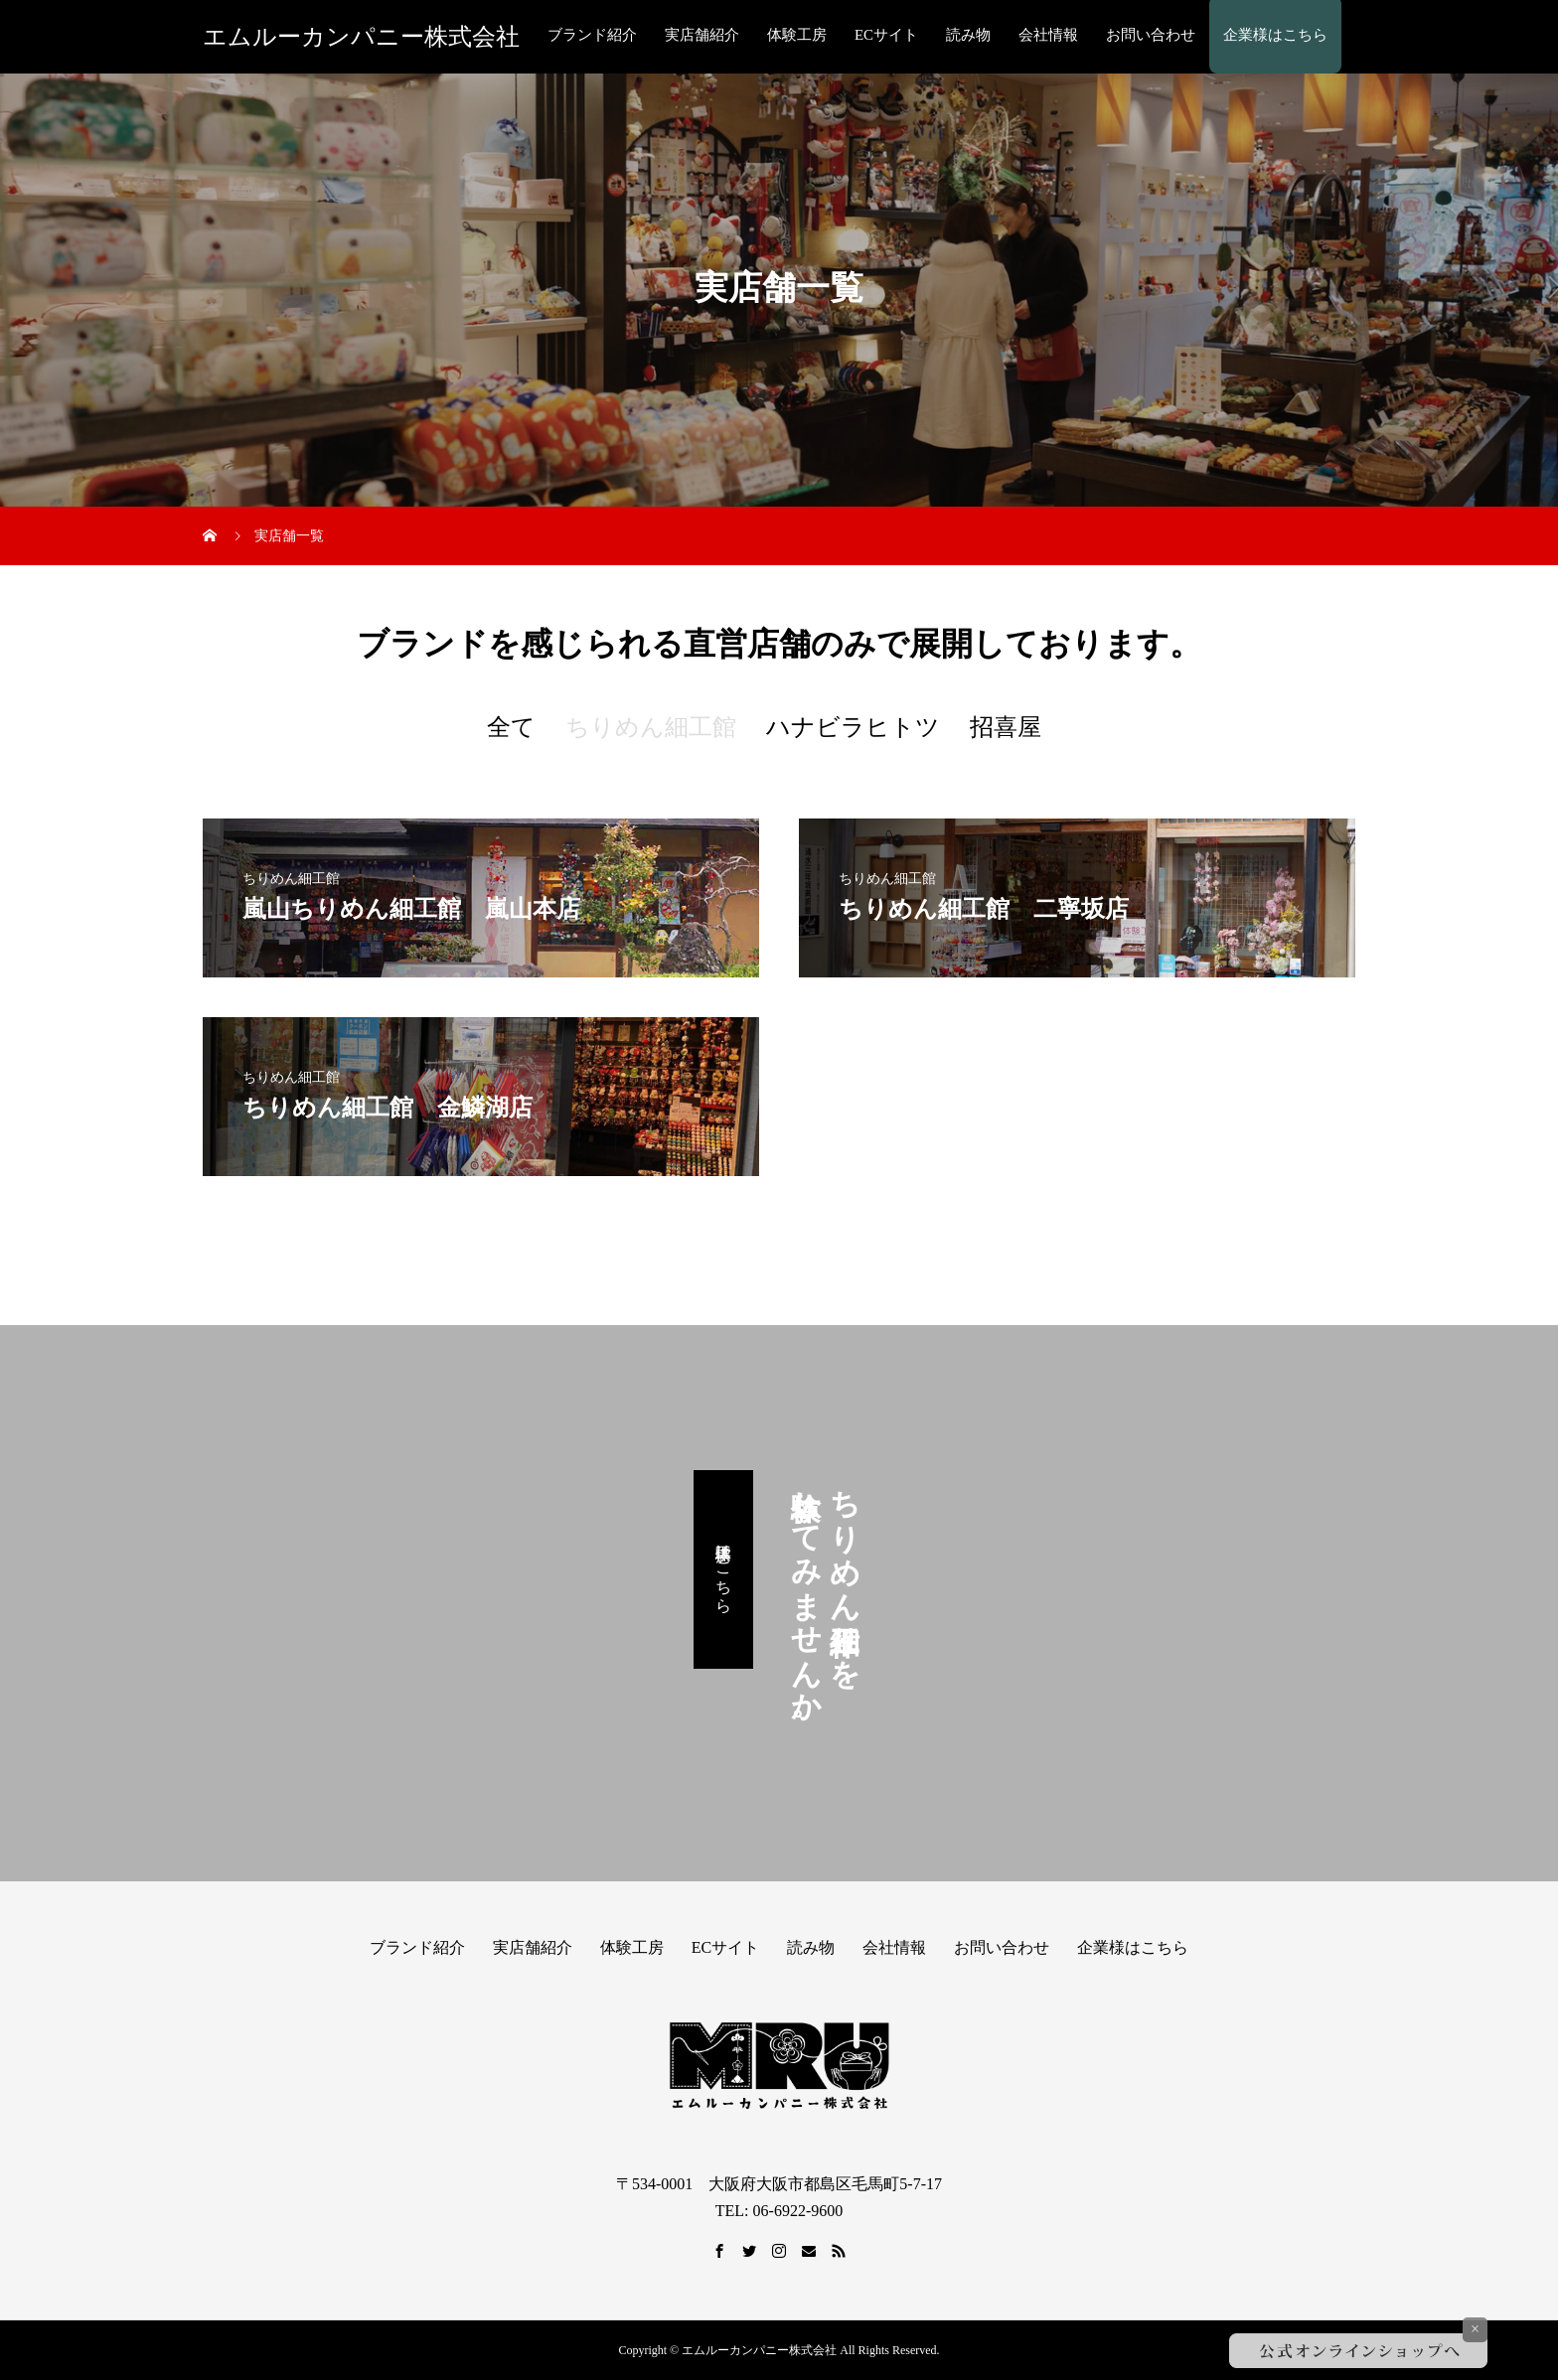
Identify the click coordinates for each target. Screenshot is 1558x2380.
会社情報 (1048, 35)
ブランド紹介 (592, 35)
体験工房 (797, 35)
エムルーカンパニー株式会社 (361, 37)
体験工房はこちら (723, 1569)
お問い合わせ (1150, 35)
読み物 (968, 35)
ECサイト (886, 35)
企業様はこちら (1275, 35)
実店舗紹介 (702, 35)
